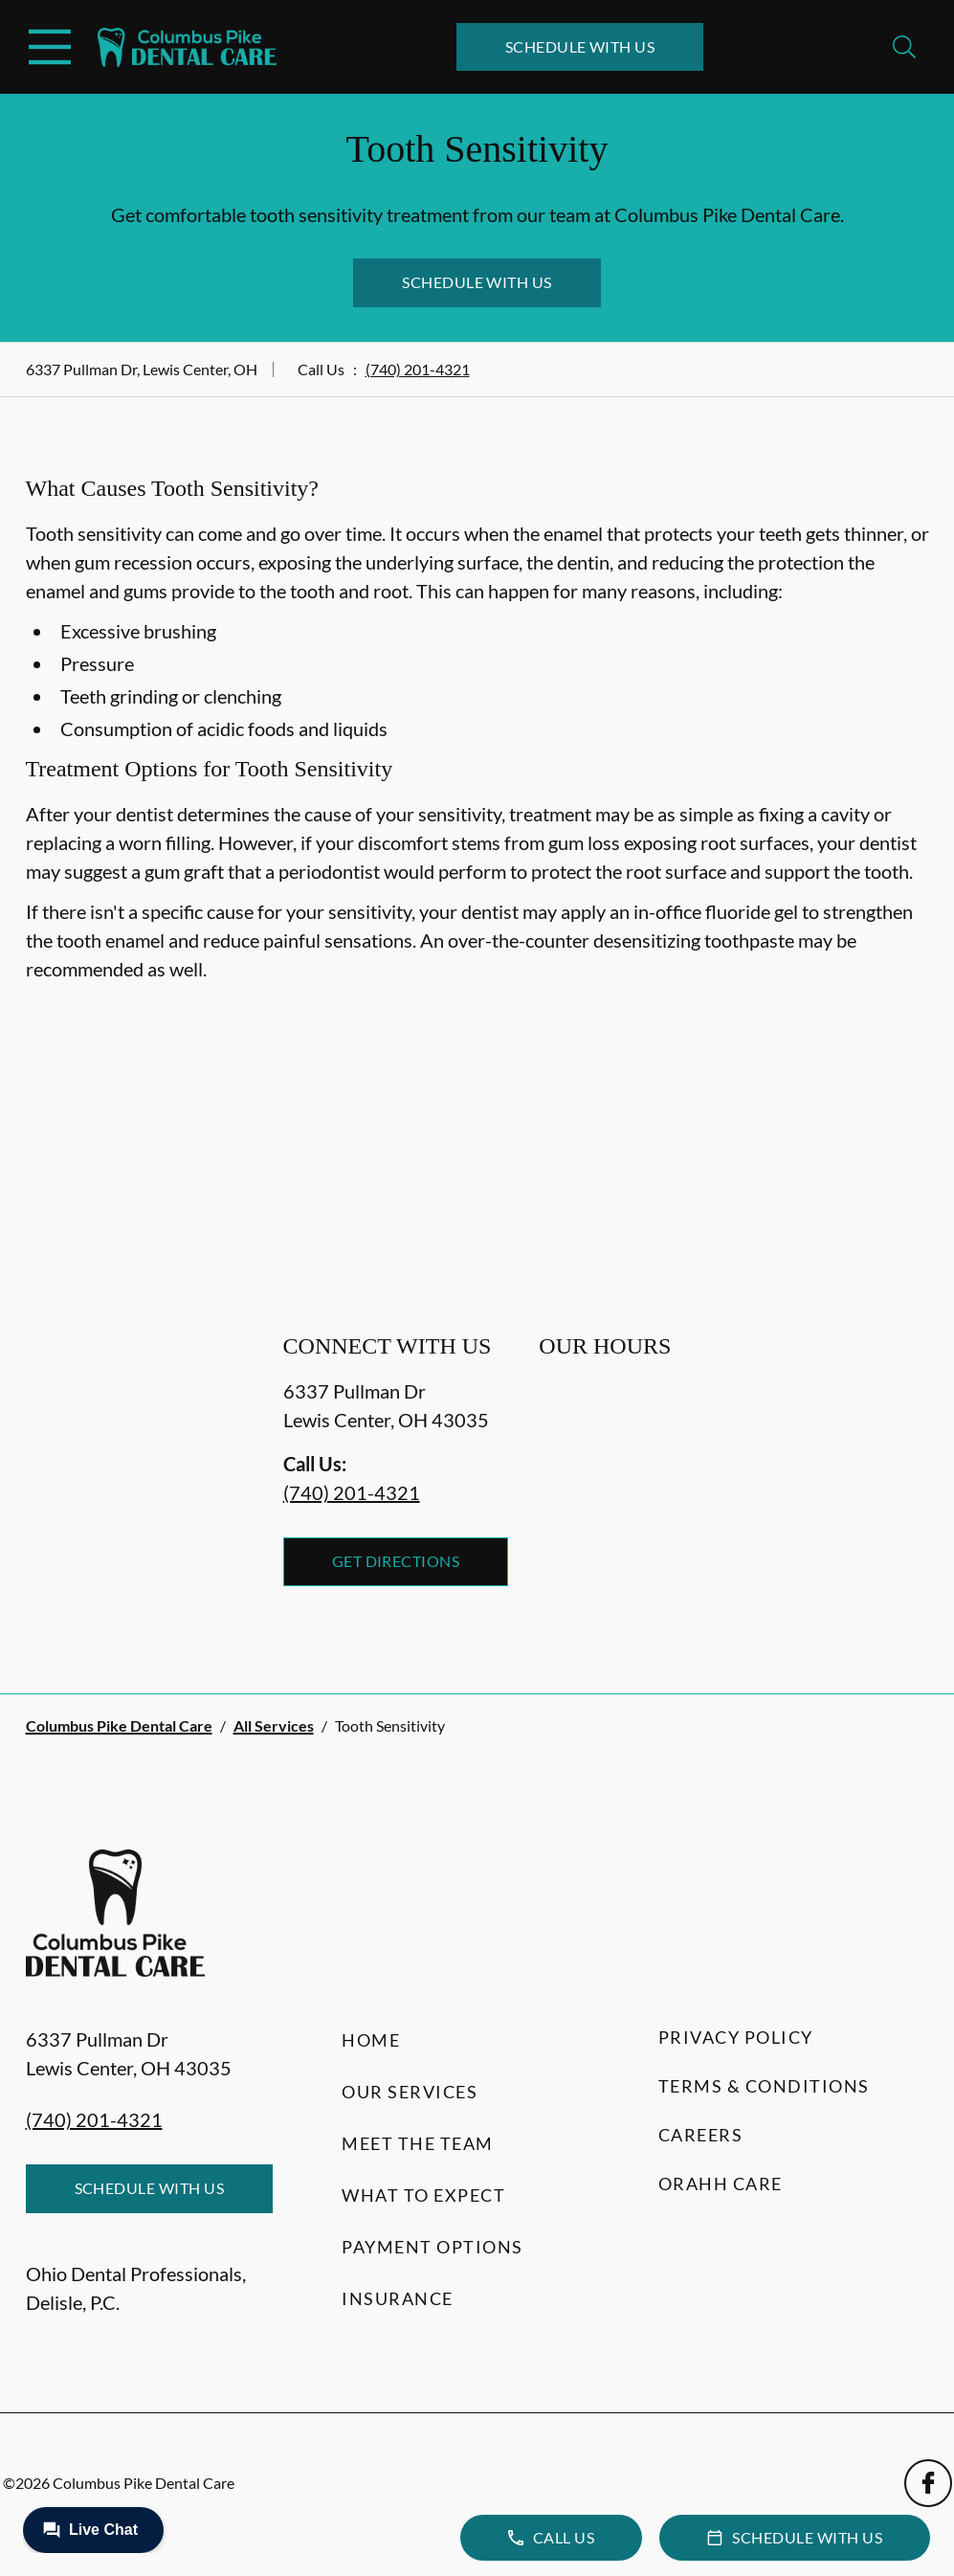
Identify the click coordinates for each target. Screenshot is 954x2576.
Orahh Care (720, 2183)
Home (371, 2039)
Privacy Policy (735, 2037)
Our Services (409, 2091)
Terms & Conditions (764, 2085)
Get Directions (396, 1561)
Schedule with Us (580, 46)
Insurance (398, 2298)
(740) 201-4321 (418, 369)
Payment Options (432, 2246)
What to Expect (423, 2195)
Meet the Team (418, 2143)
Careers (700, 2134)
